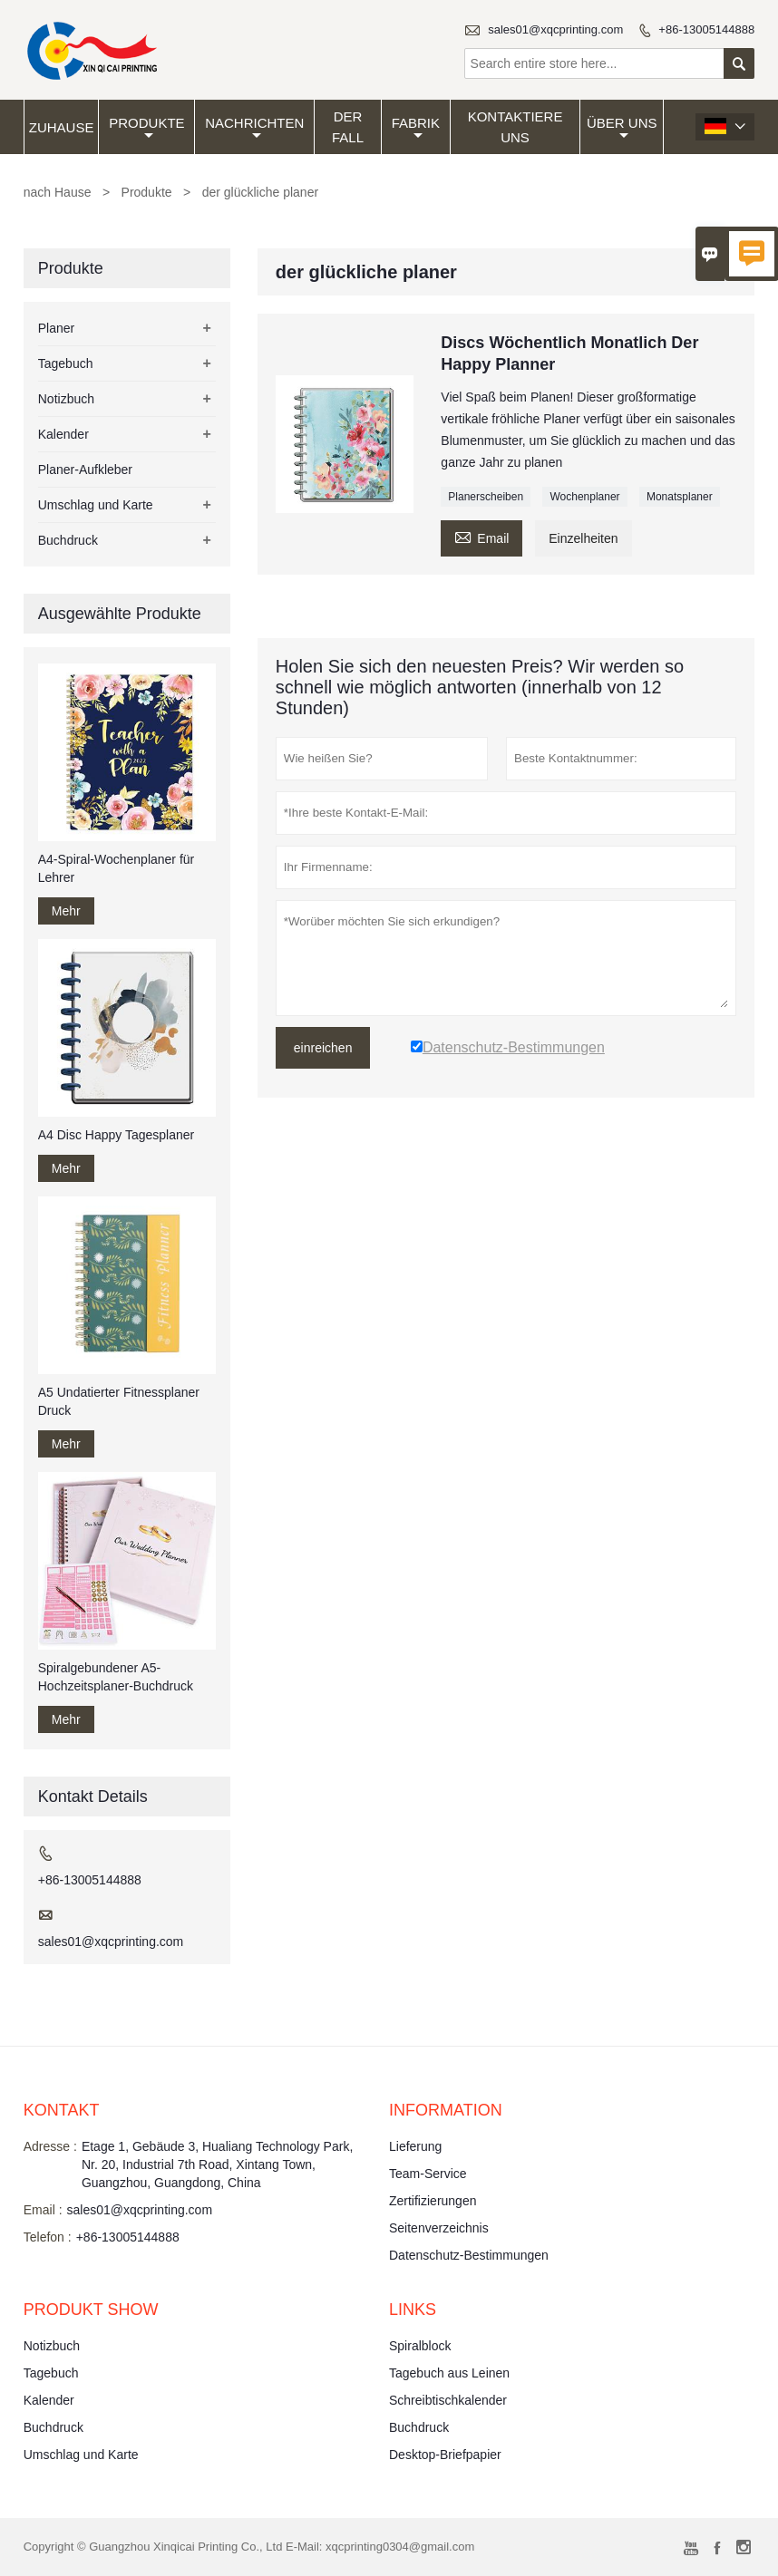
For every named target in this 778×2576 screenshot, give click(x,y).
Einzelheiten (583, 538)
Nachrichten (254, 128)
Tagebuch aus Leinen (449, 2373)
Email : (43, 2210)
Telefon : (48, 2237)
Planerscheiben (485, 496)
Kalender (63, 434)
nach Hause (58, 192)
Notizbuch (66, 399)
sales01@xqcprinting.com (555, 29)
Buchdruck (68, 540)
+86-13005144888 (706, 29)
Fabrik (416, 128)
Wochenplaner (584, 496)
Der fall (348, 127)
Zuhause (61, 127)
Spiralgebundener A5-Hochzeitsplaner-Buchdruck (115, 1677)
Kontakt (62, 2110)
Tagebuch (65, 363)
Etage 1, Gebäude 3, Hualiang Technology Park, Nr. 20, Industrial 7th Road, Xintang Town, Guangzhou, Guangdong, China (217, 2164)
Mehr (66, 911)
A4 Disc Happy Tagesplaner (116, 1135)
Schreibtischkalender (448, 2400)
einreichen (323, 1048)
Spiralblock (420, 2346)
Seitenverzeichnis (439, 2228)
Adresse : (50, 2146)
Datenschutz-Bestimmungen (469, 2255)
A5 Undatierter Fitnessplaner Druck (118, 1401)
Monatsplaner (680, 496)
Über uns (622, 128)
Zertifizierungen (433, 2200)
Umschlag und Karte (95, 505)
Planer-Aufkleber (85, 469)
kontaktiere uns (515, 127)
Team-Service (428, 2173)
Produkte (146, 128)
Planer (56, 328)
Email (481, 536)
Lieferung (415, 2146)
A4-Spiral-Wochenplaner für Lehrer (116, 868)
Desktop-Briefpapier (445, 2454)
